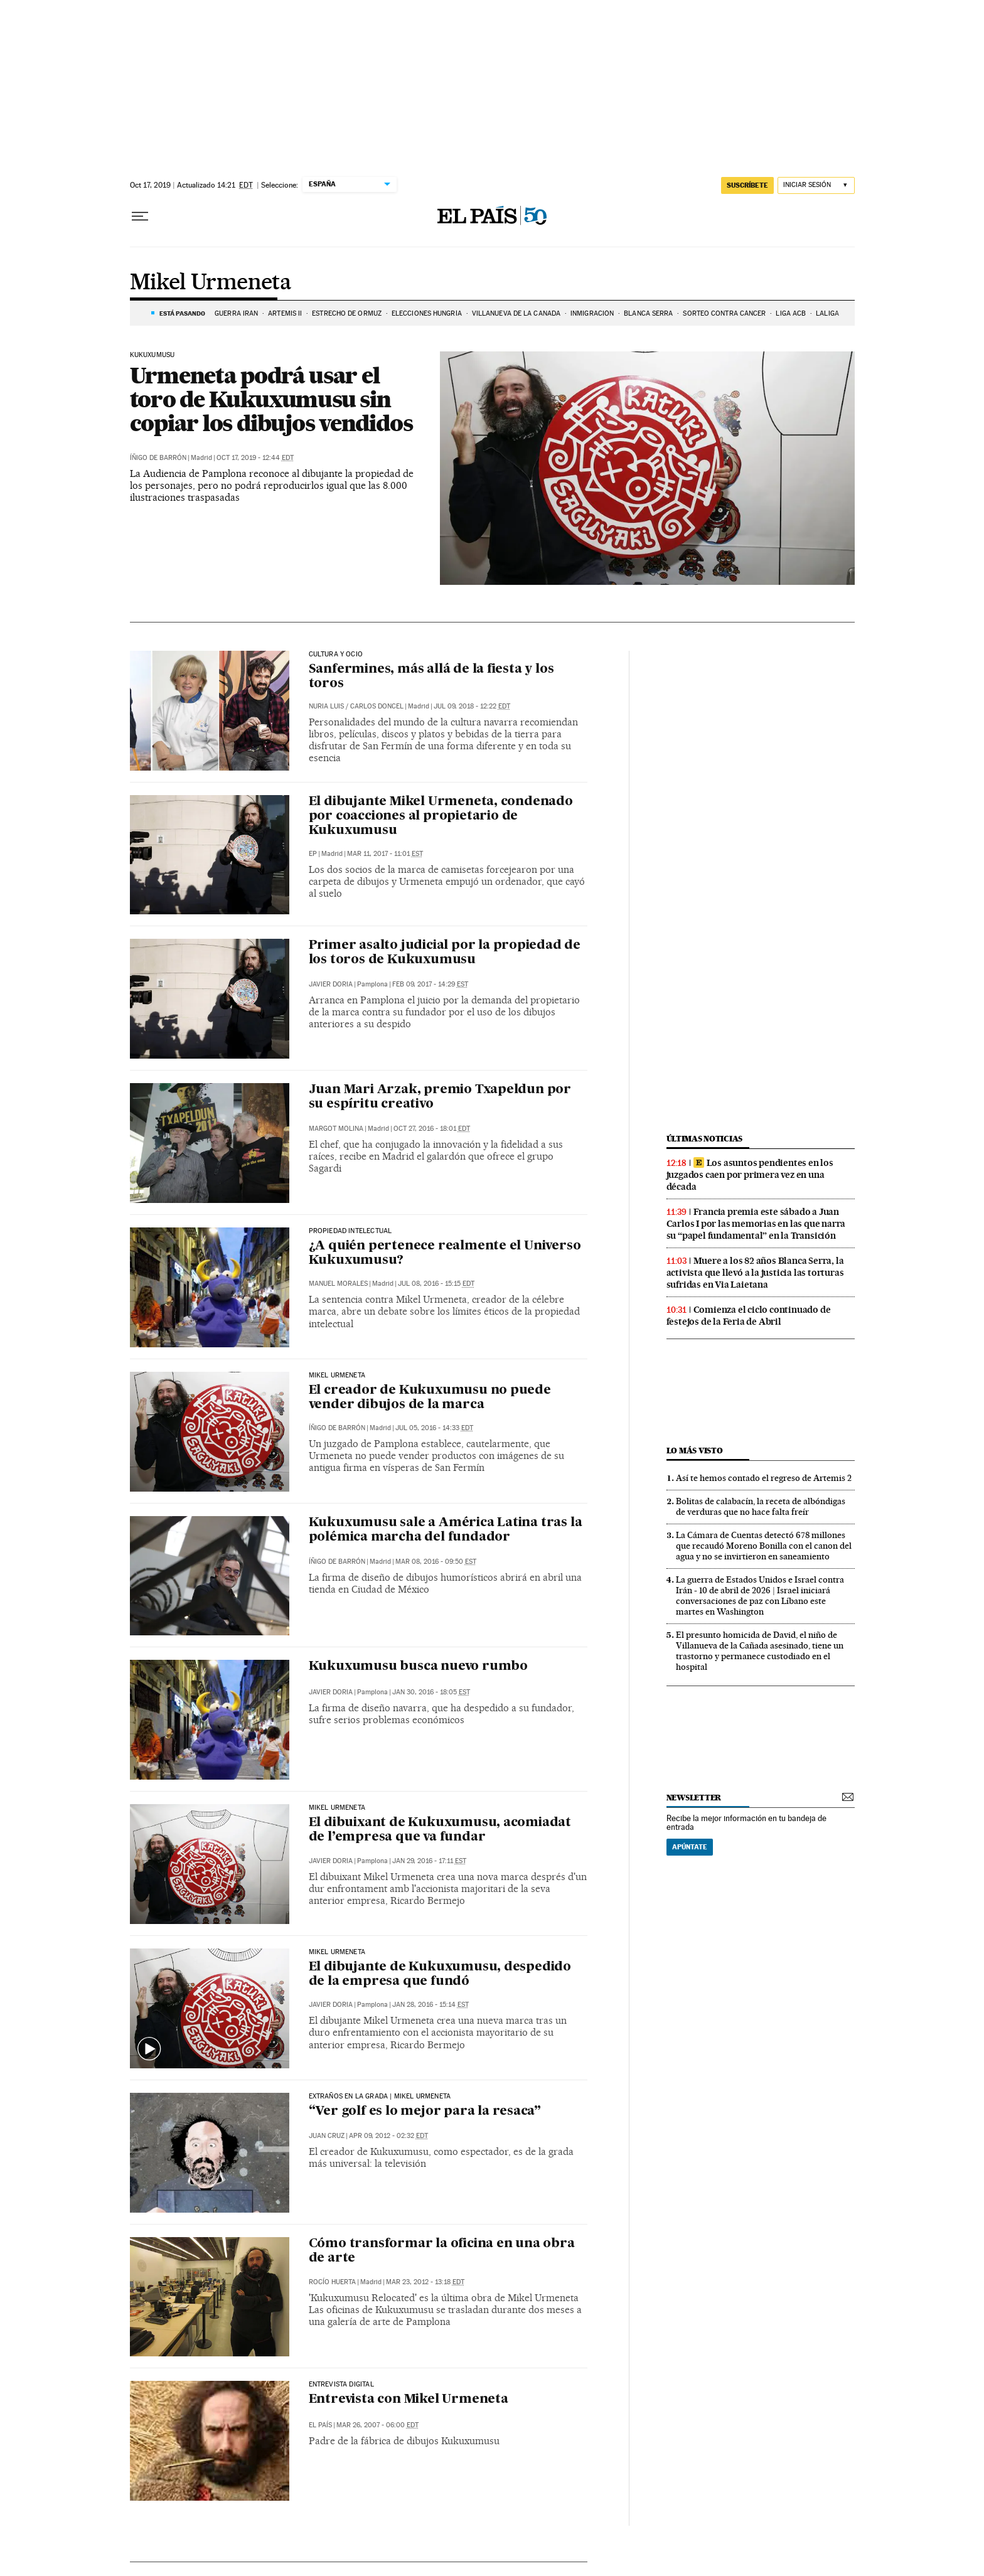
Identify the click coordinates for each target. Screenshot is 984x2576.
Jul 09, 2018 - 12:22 (472, 706)
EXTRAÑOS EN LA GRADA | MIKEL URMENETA (380, 2096)
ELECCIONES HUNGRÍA (427, 313)
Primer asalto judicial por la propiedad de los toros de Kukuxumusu (445, 952)
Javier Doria (331, 984)
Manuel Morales (338, 1284)
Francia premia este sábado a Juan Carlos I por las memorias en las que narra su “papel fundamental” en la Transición (756, 1223)
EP (313, 854)
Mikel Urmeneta (211, 283)
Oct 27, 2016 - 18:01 (431, 1129)
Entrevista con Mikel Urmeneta (408, 2399)
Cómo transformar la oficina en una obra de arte (442, 2251)
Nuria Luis (326, 706)
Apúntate (689, 1846)
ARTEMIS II (285, 313)
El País (320, 2425)
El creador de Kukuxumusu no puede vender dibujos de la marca (430, 1397)
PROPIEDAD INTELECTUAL (350, 1231)
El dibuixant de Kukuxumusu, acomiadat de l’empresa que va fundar (440, 1830)
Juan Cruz (327, 2136)
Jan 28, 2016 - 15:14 (430, 2005)
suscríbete (747, 185)
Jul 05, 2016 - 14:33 (434, 1428)
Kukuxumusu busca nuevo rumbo (418, 1666)
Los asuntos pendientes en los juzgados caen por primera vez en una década (749, 1174)
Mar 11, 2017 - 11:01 (385, 854)
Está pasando (182, 313)
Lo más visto (694, 1450)
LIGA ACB (791, 313)
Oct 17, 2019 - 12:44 (255, 458)
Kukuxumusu (152, 355)
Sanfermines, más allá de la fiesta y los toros (431, 676)
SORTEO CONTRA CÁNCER (724, 313)
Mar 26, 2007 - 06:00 (377, 2425)
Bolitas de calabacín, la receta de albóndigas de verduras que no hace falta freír (760, 1506)
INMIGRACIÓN (592, 313)
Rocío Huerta (332, 2282)
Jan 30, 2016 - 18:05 (431, 1692)
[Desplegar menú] (140, 216)
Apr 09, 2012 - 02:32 (388, 2136)
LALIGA (827, 313)
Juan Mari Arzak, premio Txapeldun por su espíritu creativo (440, 1097)
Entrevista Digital (341, 2384)
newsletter (694, 1797)
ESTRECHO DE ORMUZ (347, 313)
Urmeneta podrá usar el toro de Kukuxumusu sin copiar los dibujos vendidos (271, 399)
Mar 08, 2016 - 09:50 (435, 1562)
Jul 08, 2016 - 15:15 (436, 1284)
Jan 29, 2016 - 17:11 (429, 1861)
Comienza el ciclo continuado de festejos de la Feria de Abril (748, 1315)
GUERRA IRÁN (236, 313)
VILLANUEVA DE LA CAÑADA (516, 313)
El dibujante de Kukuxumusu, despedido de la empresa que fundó (440, 1974)
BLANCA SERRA (648, 313)
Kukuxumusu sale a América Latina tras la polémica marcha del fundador (445, 1530)
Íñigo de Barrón (158, 458)
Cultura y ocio (336, 654)
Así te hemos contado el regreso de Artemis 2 (764, 1478)
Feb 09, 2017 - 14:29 (430, 984)
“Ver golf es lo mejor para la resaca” (425, 2111)
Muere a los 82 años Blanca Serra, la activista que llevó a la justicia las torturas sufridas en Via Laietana (755, 1272)
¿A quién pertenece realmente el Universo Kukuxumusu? (445, 1253)
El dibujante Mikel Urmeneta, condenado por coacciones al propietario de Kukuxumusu (441, 816)
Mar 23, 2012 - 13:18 (425, 2282)
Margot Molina (336, 1129)
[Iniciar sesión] (816, 185)
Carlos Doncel (377, 706)
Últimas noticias (704, 1138)
